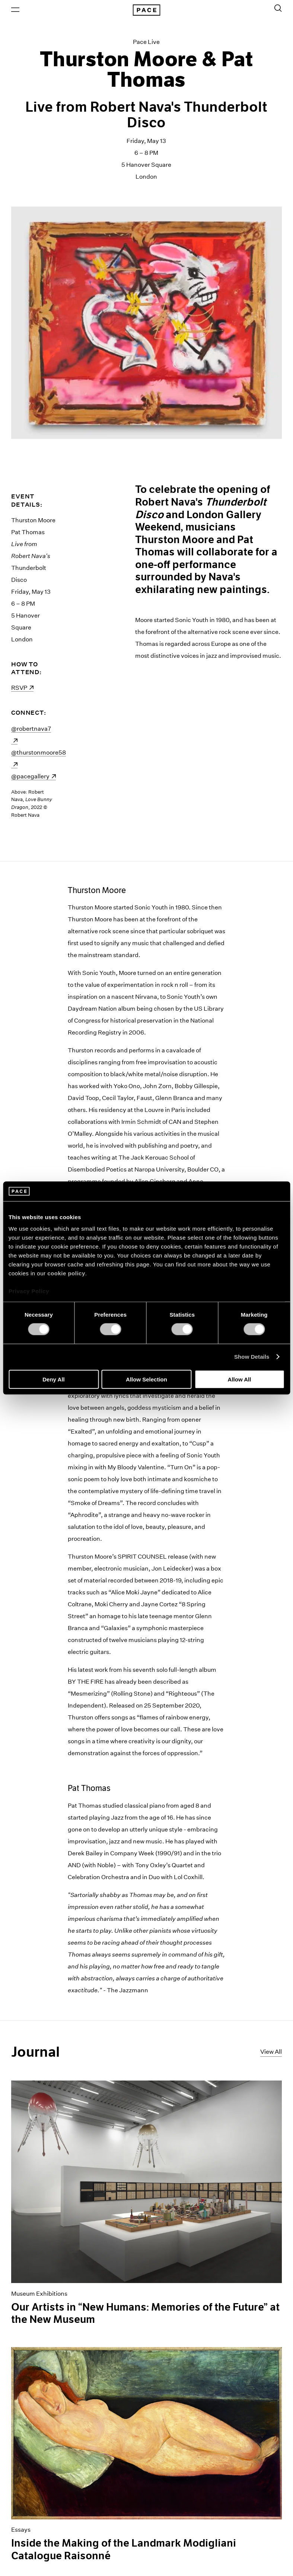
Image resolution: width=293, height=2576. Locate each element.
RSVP (22, 687)
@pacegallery (33, 776)
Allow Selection (146, 1379)
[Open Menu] (15, 9)
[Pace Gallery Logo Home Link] (146, 10)
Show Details (252, 1357)
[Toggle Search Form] (278, 8)
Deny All (53, 1379)
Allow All (239, 1379)
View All (271, 2051)
